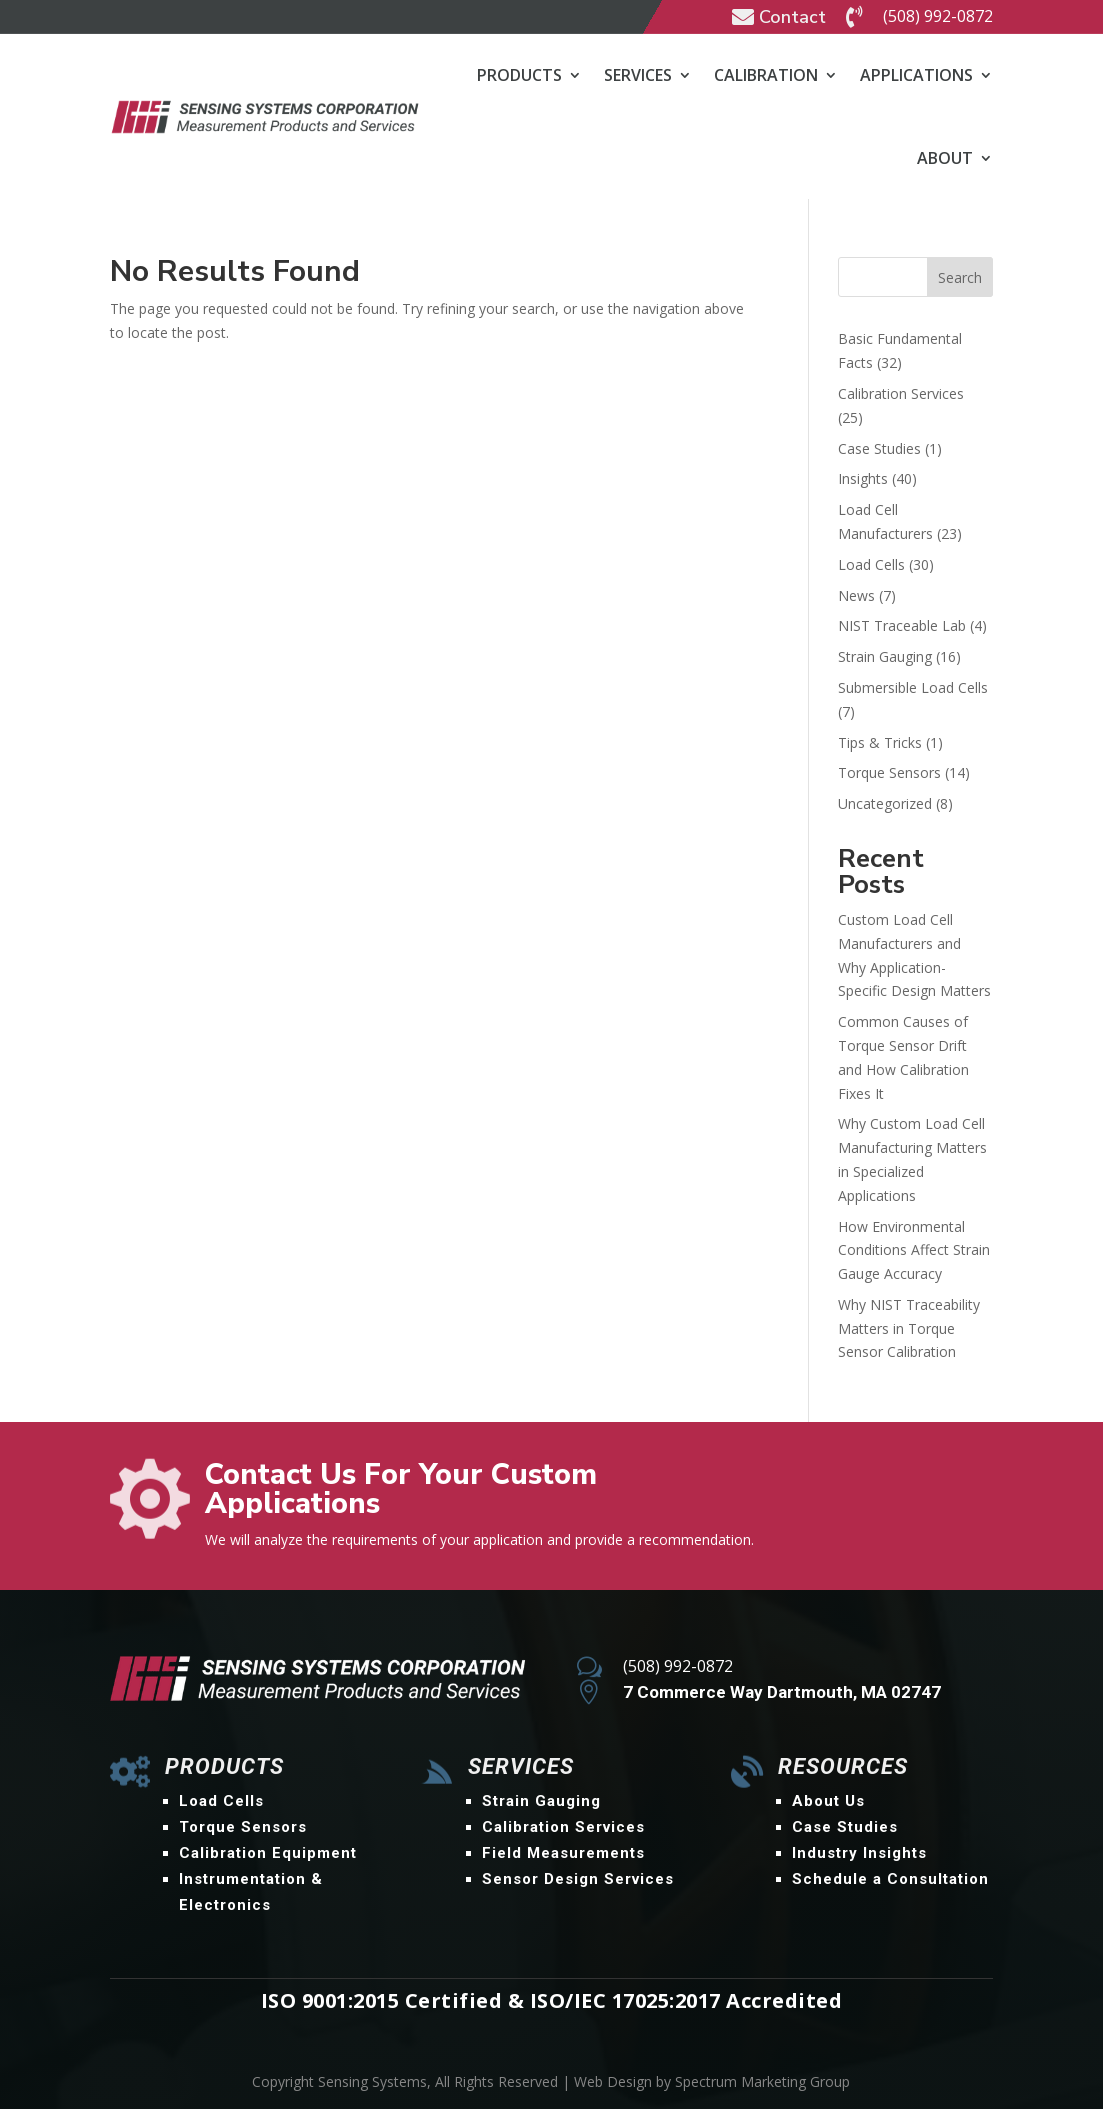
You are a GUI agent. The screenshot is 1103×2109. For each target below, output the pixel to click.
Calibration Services (901, 393)
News (856, 595)
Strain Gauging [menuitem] (541, 1801)
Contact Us (919, 1484)
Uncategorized (885, 803)
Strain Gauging (885, 656)
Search (960, 277)
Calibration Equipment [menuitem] (268, 1853)
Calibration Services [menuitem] (563, 1827)
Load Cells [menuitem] (221, 1801)
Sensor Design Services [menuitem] (578, 1879)
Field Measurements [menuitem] (563, 1853)
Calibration (766, 75)
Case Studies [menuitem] (845, 1827)
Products (519, 75)
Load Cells (871, 564)
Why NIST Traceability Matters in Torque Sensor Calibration (909, 1328)
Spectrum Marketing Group (762, 2081)
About (945, 158)
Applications (916, 75)
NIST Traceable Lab (902, 625)
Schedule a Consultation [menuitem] (890, 1879)
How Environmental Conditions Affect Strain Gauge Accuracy (914, 1250)
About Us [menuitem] (828, 1801)
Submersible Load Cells (913, 687)
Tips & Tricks (880, 742)
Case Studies (879, 448)
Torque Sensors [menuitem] (243, 1827)
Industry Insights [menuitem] (859, 1853)
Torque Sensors (889, 772)
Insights (863, 478)
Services (638, 75)
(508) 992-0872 (938, 16)
